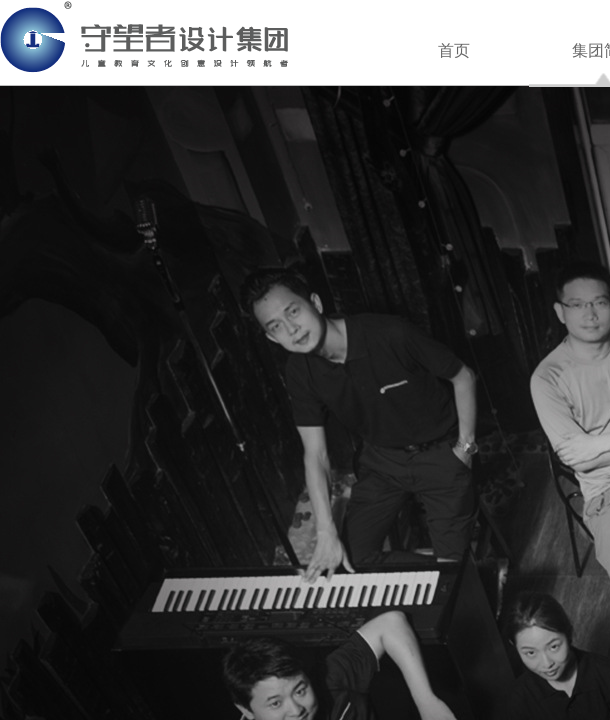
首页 (454, 50)
